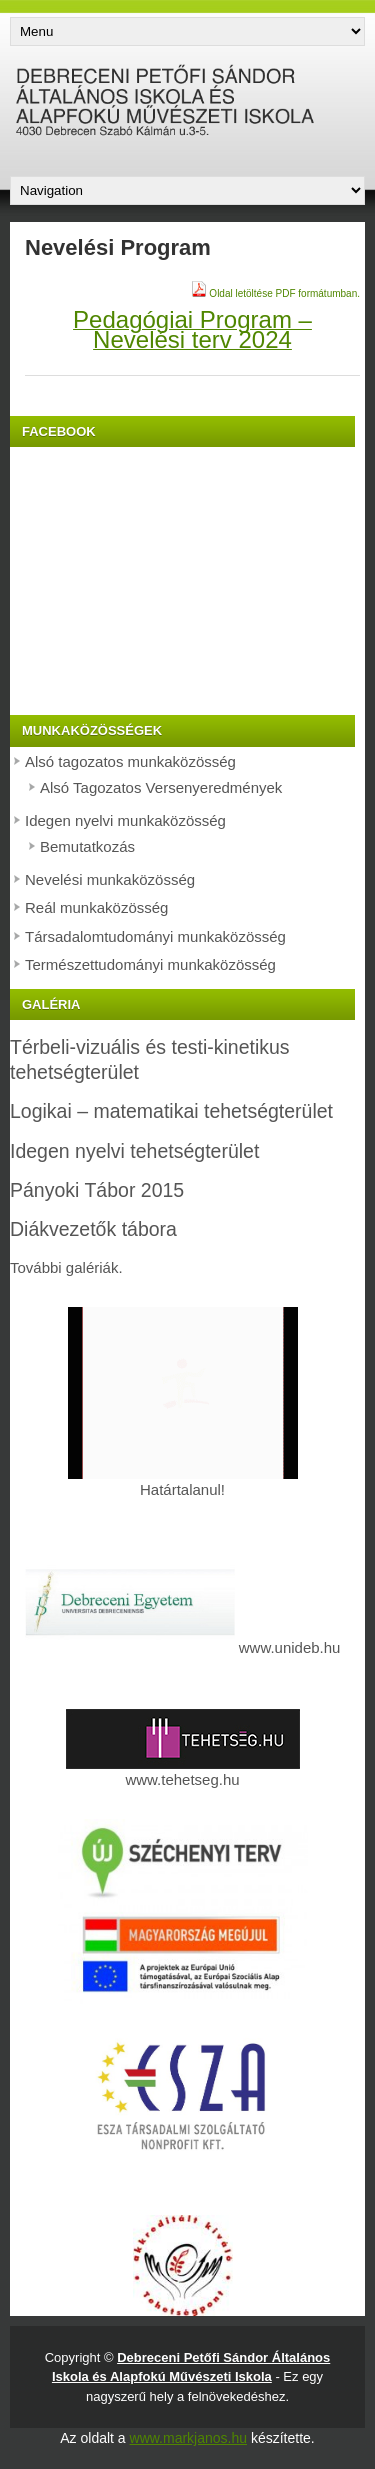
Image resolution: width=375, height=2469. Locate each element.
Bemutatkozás (87, 846)
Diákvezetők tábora (93, 1229)
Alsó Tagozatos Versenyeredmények (161, 787)
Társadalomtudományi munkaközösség (155, 936)
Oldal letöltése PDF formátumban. (275, 293)
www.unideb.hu (290, 1647)
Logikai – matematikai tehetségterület (171, 1111)
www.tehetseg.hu (183, 1771)
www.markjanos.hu (189, 2438)
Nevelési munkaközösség (110, 879)
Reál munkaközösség (96, 907)
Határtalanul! (183, 1481)
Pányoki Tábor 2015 (97, 1190)
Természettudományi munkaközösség (150, 964)
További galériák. (66, 1267)
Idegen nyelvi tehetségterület (134, 1151)
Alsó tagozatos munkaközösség (130, 761)
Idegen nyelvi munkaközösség (125, 820)
